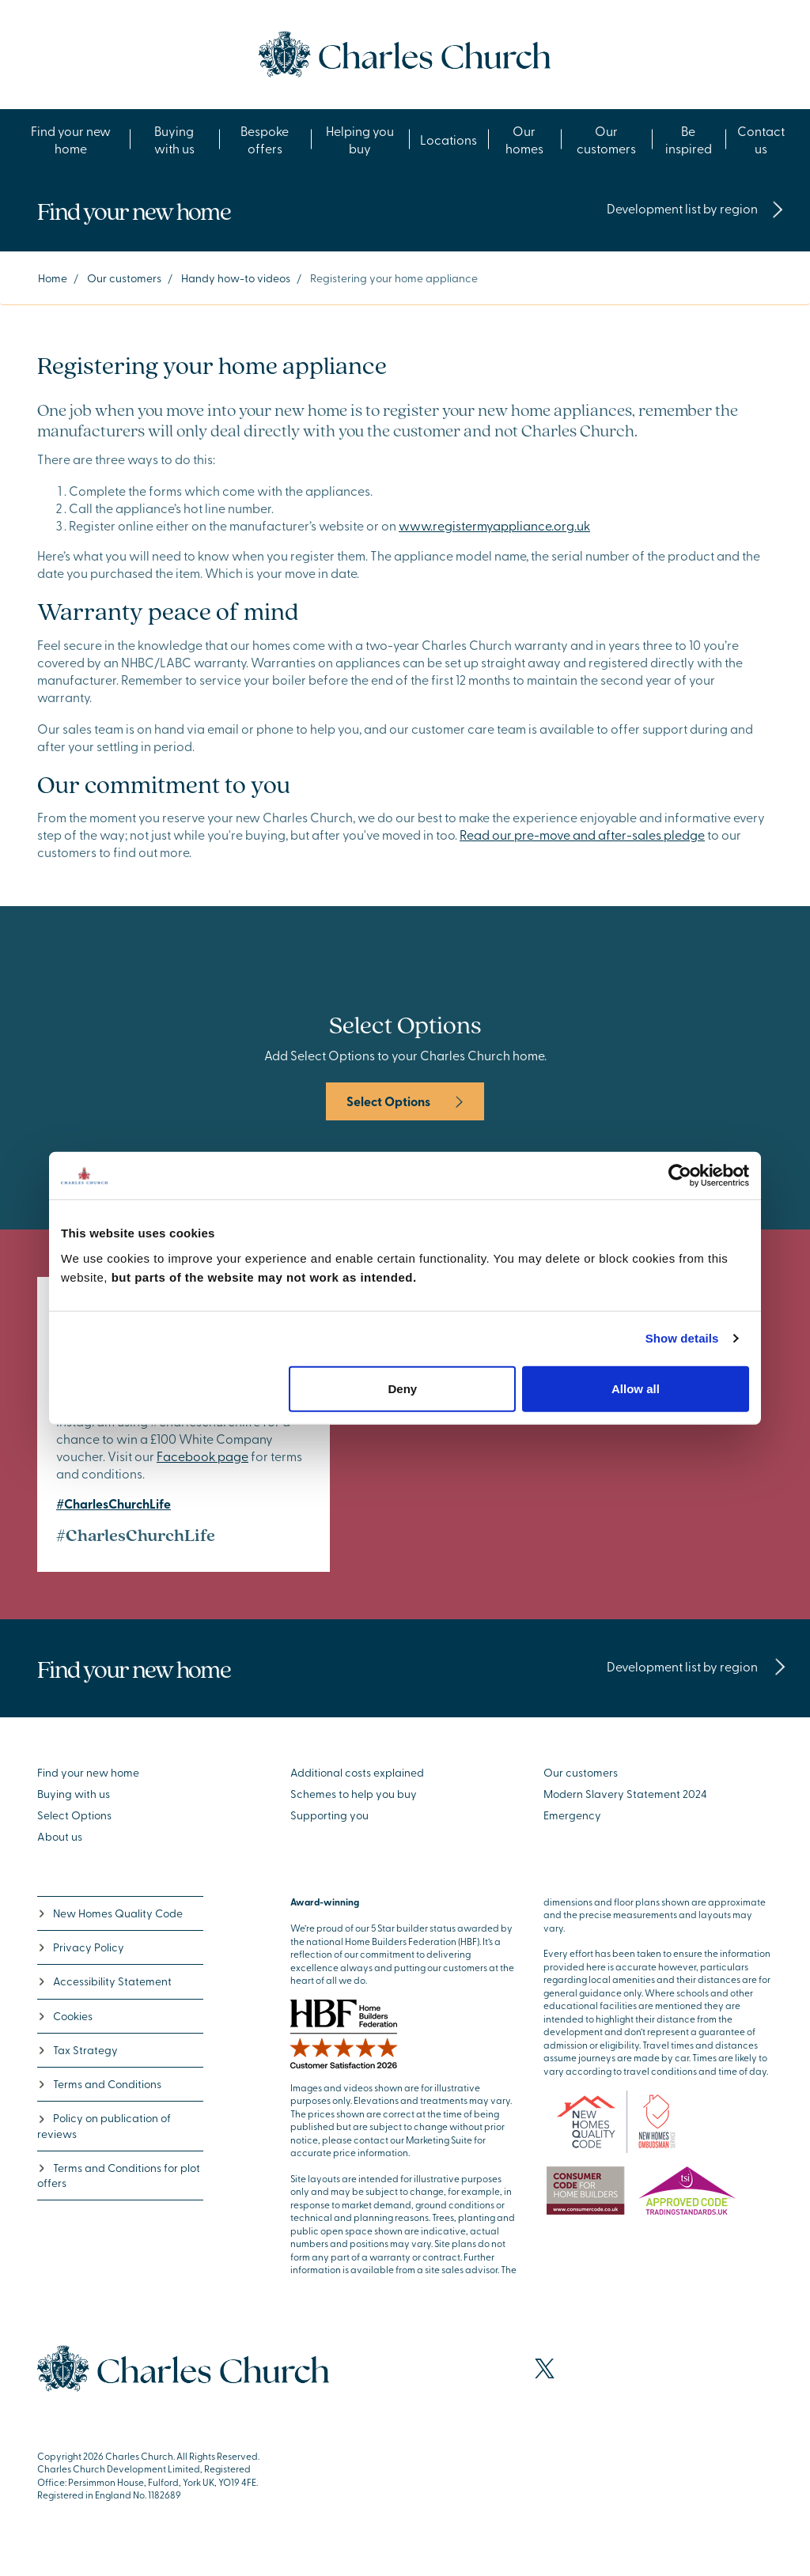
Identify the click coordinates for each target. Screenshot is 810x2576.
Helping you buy (360, 139)
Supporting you (329, 1814)
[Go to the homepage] (405, 52)
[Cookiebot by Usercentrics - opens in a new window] (680, 1176)
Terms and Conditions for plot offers (118, 2175)
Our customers (606, 139)
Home (52, 277)
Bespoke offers (264, 139)
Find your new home (71, 139)
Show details (682, 1338)
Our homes (524, 139)
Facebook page (202, 1455)
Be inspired (688, 139)
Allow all (635, 1388)
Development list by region (696, 208)
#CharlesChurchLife (113, 1503)
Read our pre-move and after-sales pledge (582, 834)
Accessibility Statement (104, 1981)
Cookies (65, 2015)
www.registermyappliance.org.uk (494, 525)
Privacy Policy (80, 1947)
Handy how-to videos (235, 277)
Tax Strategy (77, 2049)
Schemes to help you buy (353, 1793)
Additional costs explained (357, 1772)
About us (59, 1836)
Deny (403, 1388)
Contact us (761, 139)
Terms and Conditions (99, 2083)
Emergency (572, 1814)
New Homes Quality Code (110, 1913)
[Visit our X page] (545, 2368)
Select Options (405, 1101)
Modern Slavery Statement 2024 (625, 1793)
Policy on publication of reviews (104, 2125)
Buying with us (174, 139)
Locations (448, 139)
